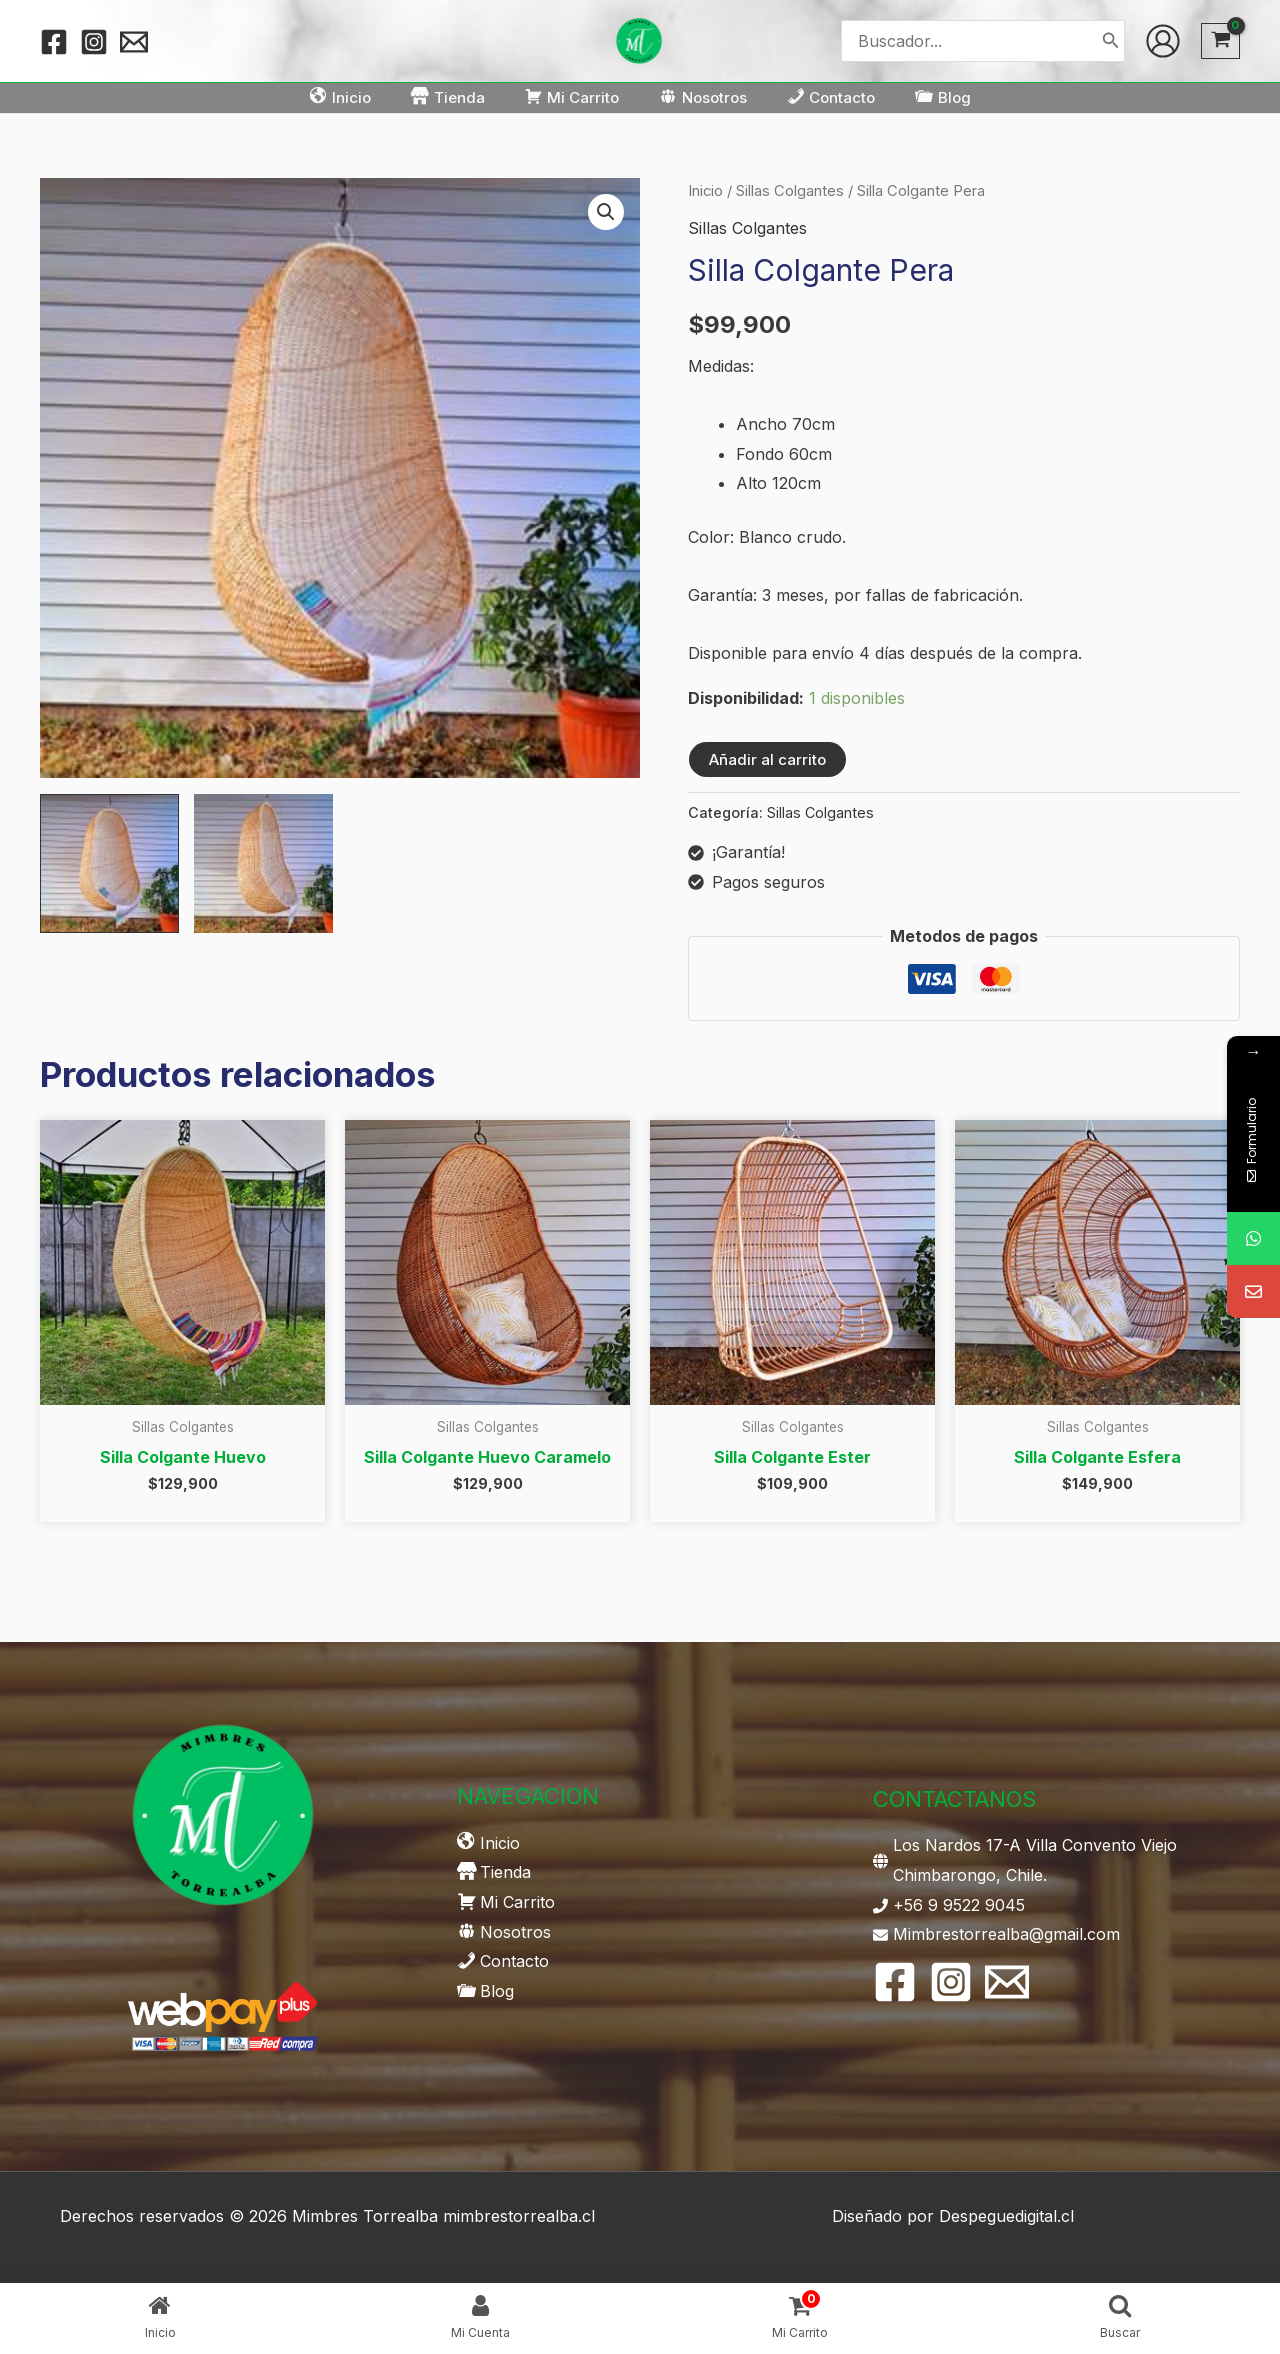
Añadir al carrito (767, 759)
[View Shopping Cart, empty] (1220, 41)
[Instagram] (94, 42)
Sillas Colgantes (790, 191)
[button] (606, 212)
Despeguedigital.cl (1006, 2216)
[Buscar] (1111, 40)
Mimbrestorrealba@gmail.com (1006, 1934)
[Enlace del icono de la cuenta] (1163, 41)
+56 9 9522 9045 (959, 1905)
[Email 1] (134, 42)
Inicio (705, 191)
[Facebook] (54, 42)
